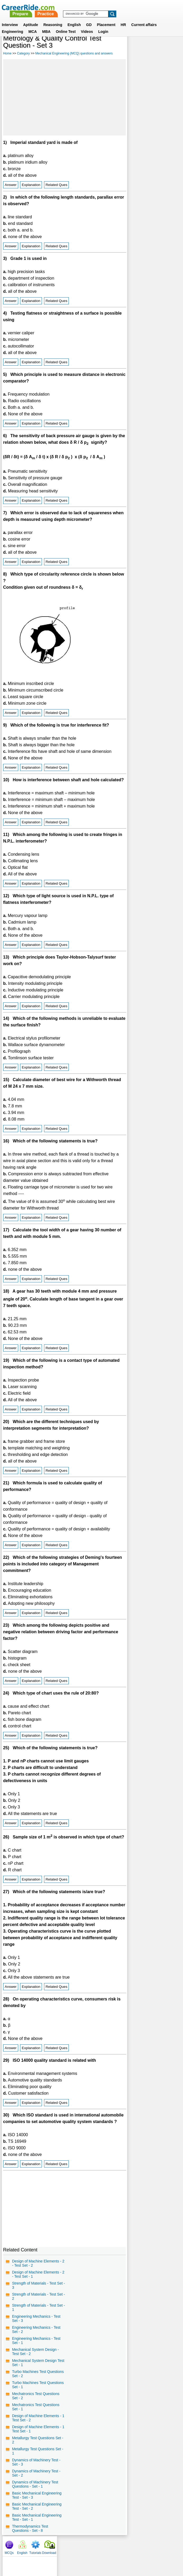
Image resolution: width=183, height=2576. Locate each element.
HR (123, 18)
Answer (11, 185)
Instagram (149, 2550)
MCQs (132, 47)
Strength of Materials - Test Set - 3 (37, 2290)
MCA (32, 25)
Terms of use (89, 2550)
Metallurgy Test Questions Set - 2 (37, 2445)
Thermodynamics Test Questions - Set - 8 (30, 2533)
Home (7, 53)
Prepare (85, 7)
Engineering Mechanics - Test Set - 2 (36, 2335)
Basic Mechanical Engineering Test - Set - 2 (37, 2511)
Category (23, 53)
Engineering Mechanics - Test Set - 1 (36, 2346)
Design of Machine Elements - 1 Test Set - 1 (36, 2434)
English (74, 18)
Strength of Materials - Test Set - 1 (37, 2312)
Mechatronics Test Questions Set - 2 (36, 2401)
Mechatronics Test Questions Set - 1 (36, 2412)
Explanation (31, 185)
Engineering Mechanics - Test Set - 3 (36, 2324)
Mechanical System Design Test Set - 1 (34, 2368)
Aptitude (30, 18)
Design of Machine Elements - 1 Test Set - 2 (36, 2423)
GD (89, 18)
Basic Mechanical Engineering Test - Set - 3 (37, 2500)
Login (103, 25)
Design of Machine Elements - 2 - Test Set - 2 (36, 2268)
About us (43, 2550)
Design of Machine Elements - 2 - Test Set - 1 (36, 2279)
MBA (46, 25)
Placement (106, 18)
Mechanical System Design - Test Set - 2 (35, 2357)
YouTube (129, 2550)
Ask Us (111, 2550)
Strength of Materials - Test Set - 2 (37, 2301)
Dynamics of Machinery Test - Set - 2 (36, 2478)
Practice (110, 7)
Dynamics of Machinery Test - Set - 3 (36, 2467)
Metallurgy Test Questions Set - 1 (37, 2456)
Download (172, 47)
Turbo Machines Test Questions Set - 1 (38, 2390)
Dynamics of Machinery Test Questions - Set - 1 (35, 2489)
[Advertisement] (63, 97)
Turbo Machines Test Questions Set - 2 (38, 2379)
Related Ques (57, 185)
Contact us (65, 2550)
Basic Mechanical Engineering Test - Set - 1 (37, 2522)
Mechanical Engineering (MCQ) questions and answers (74, 53)
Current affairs (144, 18)
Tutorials (159, 47)
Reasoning (52, 18)
